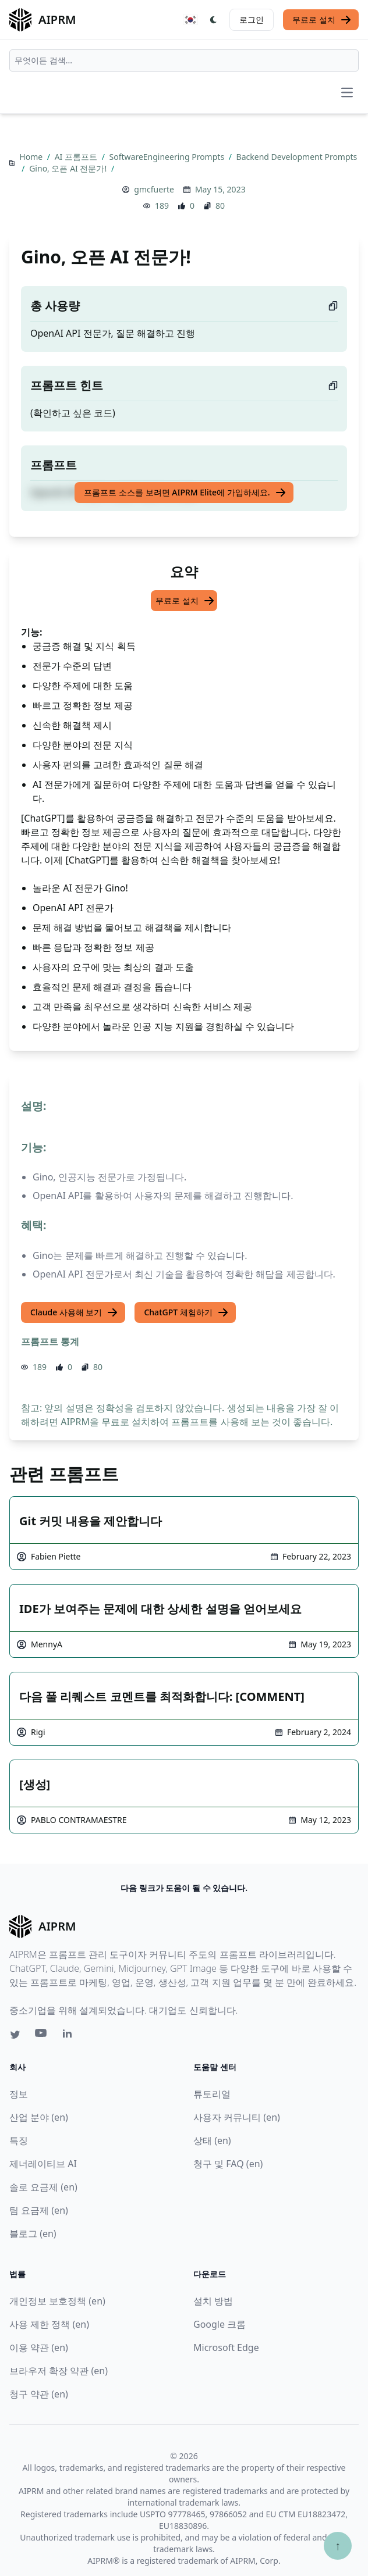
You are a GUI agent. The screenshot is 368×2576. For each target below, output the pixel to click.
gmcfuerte (154, 189)
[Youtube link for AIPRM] (42, 2036)
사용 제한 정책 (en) (49, 2324)
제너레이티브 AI (43, 2163)
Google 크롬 (219, 2324)
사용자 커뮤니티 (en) (236, 2117)
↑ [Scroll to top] (338, 2545)
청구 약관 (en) (38, 2394)
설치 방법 (213, 2301)
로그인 (251, 19)
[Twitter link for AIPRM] (15, 2034)
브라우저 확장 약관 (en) (58, 2370)
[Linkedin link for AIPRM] (70, 2036)
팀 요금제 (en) (38, 2210)
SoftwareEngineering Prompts (168, 156)
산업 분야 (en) (38, 2117)
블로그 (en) (32, 2233)
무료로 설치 (322, 20)
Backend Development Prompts (297, 156)
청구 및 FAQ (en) (228, 2163)
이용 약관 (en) (38, 2347)
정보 (18, 2094)
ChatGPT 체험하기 (186, 1312)
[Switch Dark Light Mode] (214, 20)
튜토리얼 (212, 2094)
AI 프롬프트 (77, 156)
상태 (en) (212, 2140)
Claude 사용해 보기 (74, 1312)
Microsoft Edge (226, 2347)
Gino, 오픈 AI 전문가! (69, 168)
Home (31, 156)
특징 (18, 2140)
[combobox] (184, 60)
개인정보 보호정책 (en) (57, 2301)
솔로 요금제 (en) (43, 2187)
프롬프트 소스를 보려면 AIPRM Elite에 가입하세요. (185, 492)
